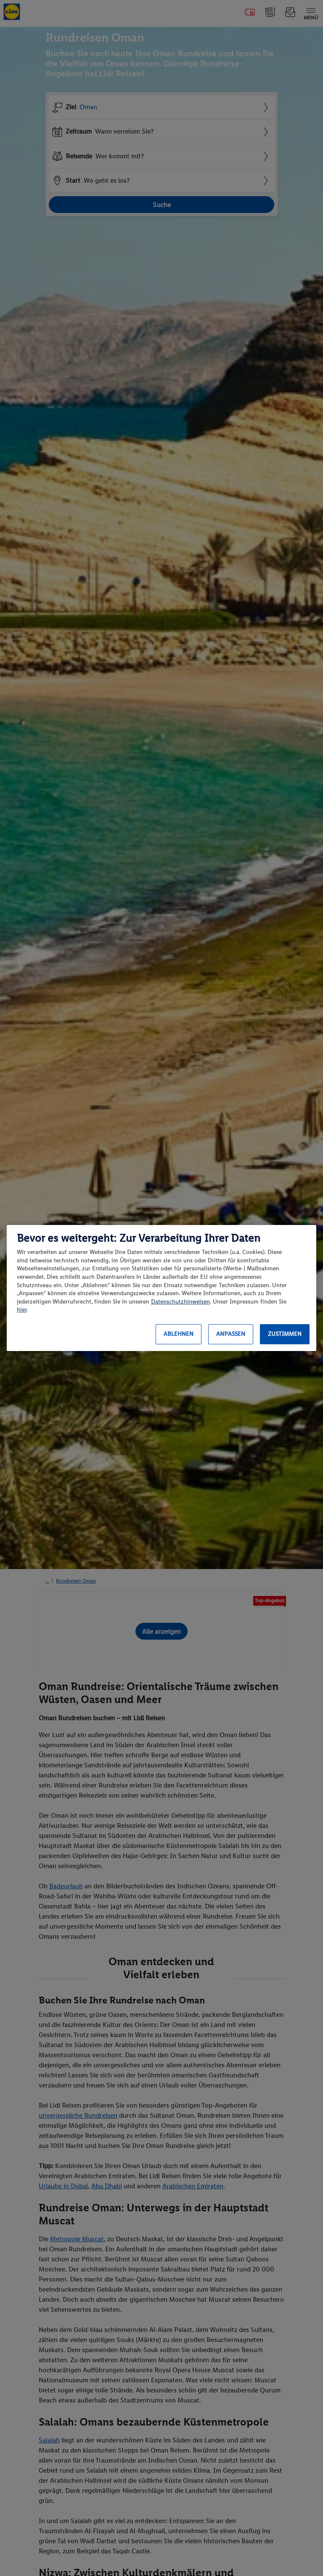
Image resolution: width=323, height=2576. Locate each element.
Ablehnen (178, 1334)
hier (21, 1309)
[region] (161, 1288)
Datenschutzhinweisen (180, 1301)
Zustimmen (285, 1334)
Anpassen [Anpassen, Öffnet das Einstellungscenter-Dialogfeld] (230, 1334)
